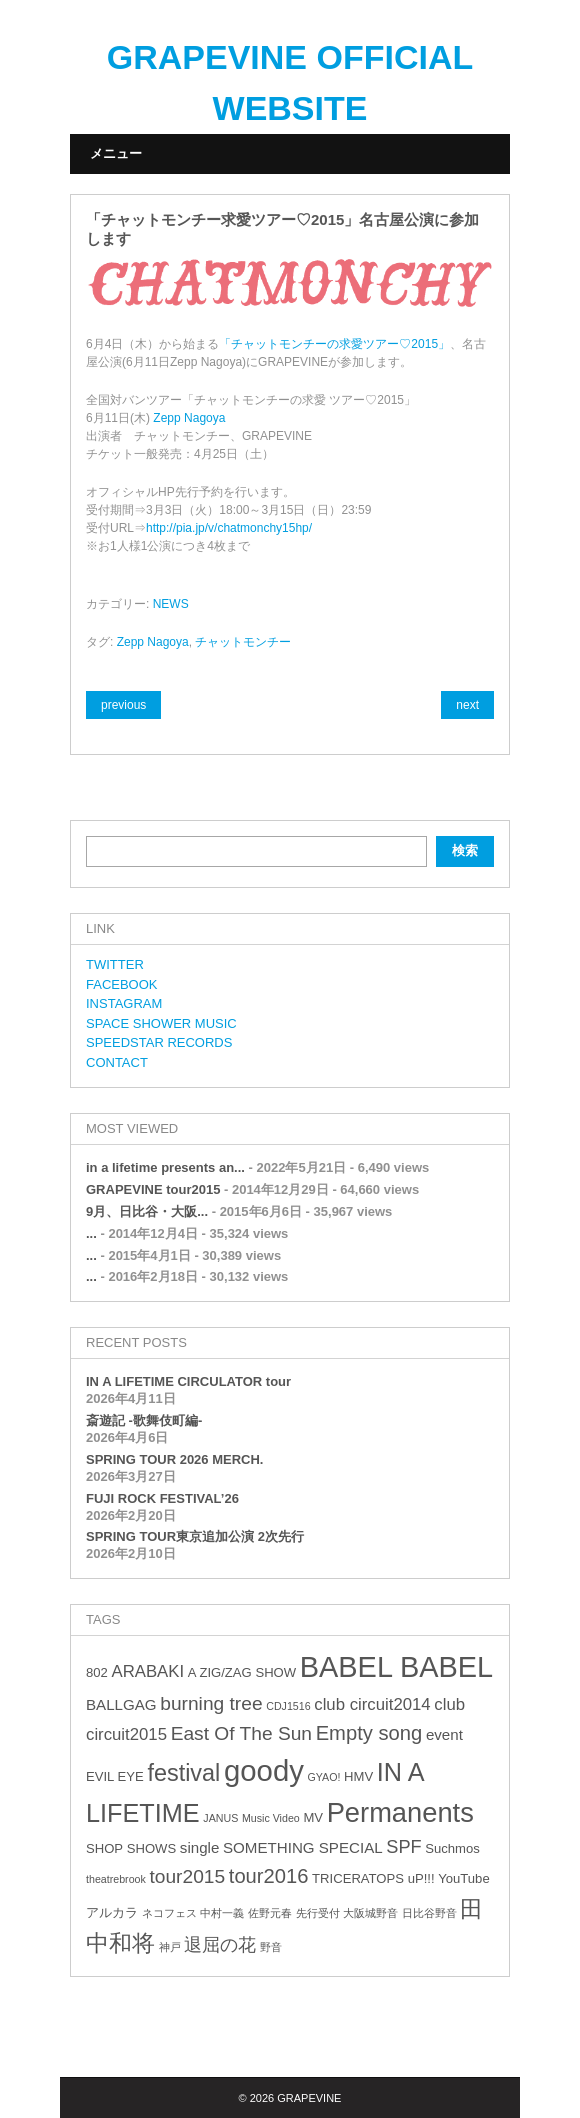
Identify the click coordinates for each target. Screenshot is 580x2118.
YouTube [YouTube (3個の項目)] (463, 1878)
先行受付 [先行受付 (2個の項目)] (318, 1913)
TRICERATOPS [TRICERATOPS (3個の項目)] (358, 1878)
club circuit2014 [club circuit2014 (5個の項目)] (372, 1704)
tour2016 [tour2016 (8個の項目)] (269, 1876)
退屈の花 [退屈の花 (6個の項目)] (220, 1945)
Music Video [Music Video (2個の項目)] (271, 1818)
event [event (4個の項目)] (444, 1734)
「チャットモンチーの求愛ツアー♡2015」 (334, 344)
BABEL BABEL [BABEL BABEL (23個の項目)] (396, 1667)
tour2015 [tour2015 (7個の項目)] (187, 1876)
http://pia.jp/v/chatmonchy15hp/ (229, 528)
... (91, 1233)
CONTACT (117, 1062)
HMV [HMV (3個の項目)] (358, 1776)
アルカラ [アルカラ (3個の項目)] (112, 1912)
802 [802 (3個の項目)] (97, 1672)
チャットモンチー (243, 642)
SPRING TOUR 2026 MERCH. (174, 1459)
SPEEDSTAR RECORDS (159, 1042)
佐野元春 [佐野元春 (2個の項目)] (270, 1913)
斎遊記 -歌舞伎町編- (144, 1420)
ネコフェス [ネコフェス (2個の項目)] (169, 1913)
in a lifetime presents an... (165, 1167)
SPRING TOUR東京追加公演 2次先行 (195, 1536)
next (467, 705)
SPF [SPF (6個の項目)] (403, 1847)
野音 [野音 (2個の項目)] (271, 1947)
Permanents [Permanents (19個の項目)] (400, 1812)
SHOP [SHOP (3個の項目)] (104, 1848)
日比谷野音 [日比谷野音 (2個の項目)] (429, 1913)
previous (123, 705)
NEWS (171, 604)
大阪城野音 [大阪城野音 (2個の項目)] (370, 1913)
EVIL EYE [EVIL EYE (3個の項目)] (115, 1776)
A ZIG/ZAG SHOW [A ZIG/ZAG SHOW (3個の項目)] (242, 1672)
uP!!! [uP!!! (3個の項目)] (421, 1878)
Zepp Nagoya (189, 418)
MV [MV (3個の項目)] (313, 1817)
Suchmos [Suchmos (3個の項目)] (452, 1848)
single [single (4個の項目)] (200, 1847)
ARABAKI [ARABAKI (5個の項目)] (147, 1671)
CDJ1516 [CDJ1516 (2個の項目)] (288, 1706)
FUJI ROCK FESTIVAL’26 (162, 1498)
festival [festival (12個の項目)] (183, 1773)
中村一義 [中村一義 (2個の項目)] (222, 1913)
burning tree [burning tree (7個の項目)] (211, 1703)
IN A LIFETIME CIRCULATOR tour (188, 1381)
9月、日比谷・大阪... (147, 1211)
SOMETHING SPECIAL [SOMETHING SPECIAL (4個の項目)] (303, 1847)
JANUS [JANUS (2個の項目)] (220, 1818)
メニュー (116, 153)
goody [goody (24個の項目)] (264, 1770)
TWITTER (115, 964)
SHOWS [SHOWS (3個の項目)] (151, 1848)
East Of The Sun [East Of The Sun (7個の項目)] (241, 1733)
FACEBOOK (122, 984)
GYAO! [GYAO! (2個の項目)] (324, 1777)
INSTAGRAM (124, 1003)
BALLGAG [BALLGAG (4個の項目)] (121, 1704)
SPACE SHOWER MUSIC (161, 1023)
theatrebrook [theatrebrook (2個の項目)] (116, 1879)
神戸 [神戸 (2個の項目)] (170, 1947)
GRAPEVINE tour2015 (153, 1189)
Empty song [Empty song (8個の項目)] (369, 1733)
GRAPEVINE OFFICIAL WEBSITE (290, 82)
